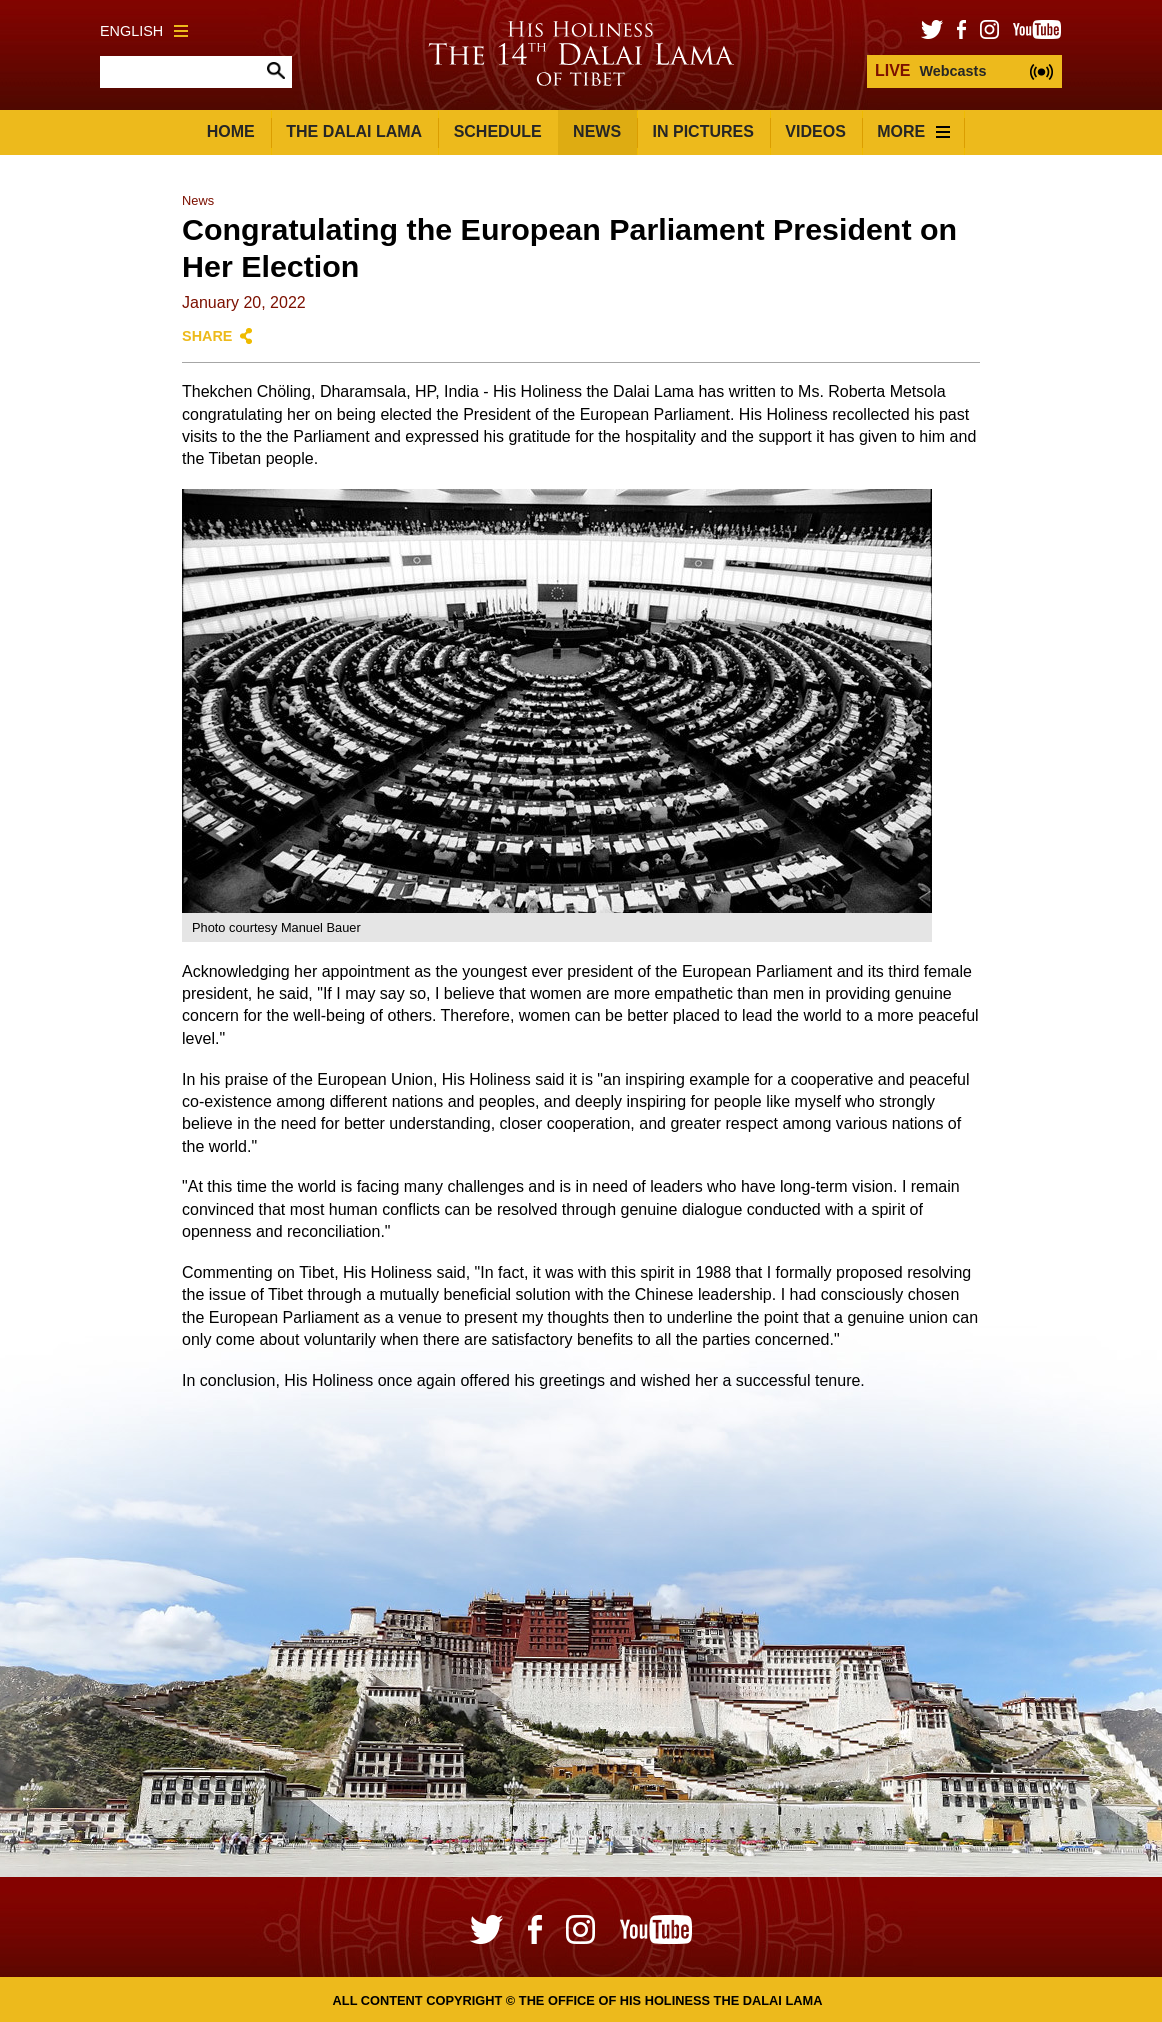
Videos (815, 131)
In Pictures (703, 131)
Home (231, 131)
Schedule (498, 131)
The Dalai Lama (354, 131)
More (913, 131)
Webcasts (930, 70)
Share (207, 336)
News (597, 131)
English (144, 31)
